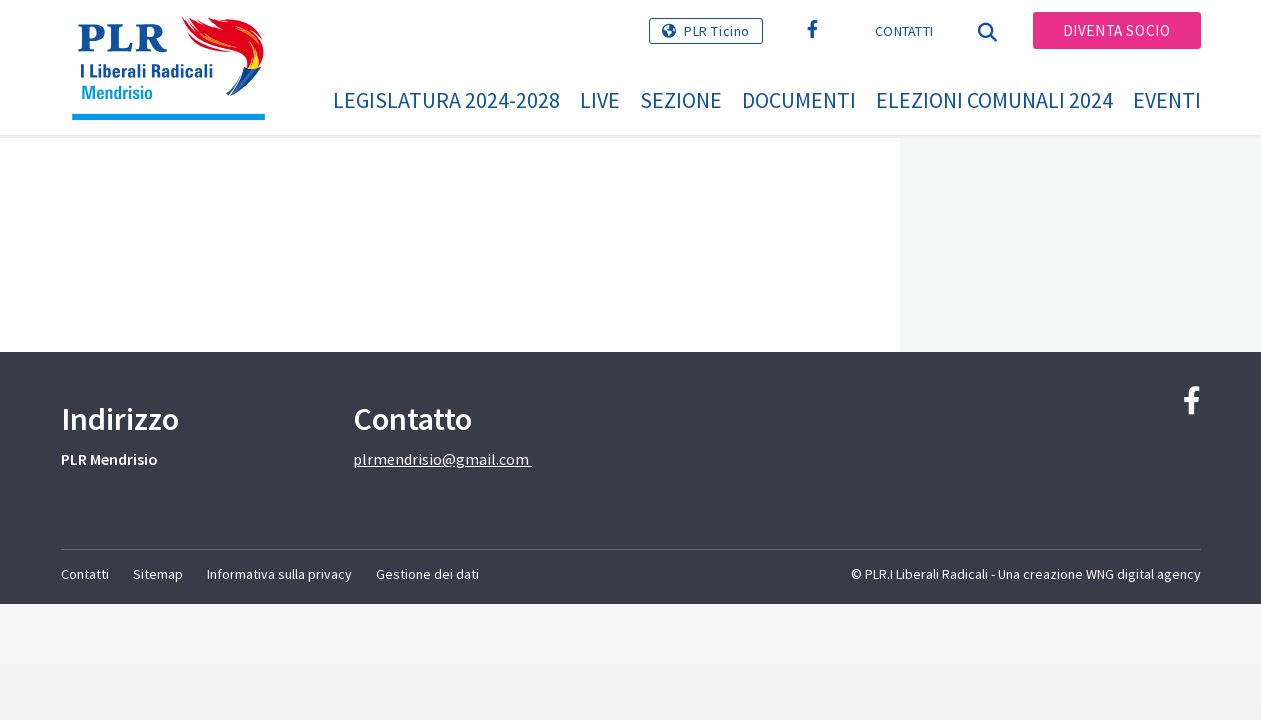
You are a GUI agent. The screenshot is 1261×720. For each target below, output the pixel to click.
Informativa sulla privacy (279, 574)
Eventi (1167, 100)
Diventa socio (1117, 30)
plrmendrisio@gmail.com (442, 459)
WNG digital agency (1143, 574)
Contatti (904, 31)
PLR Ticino (717, 31)
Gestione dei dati (427, 574)
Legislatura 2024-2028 (446, 100)
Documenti (799, 100)
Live (600, 100)
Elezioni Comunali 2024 (994, 100)
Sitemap (158, 574)
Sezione (681, 100)
